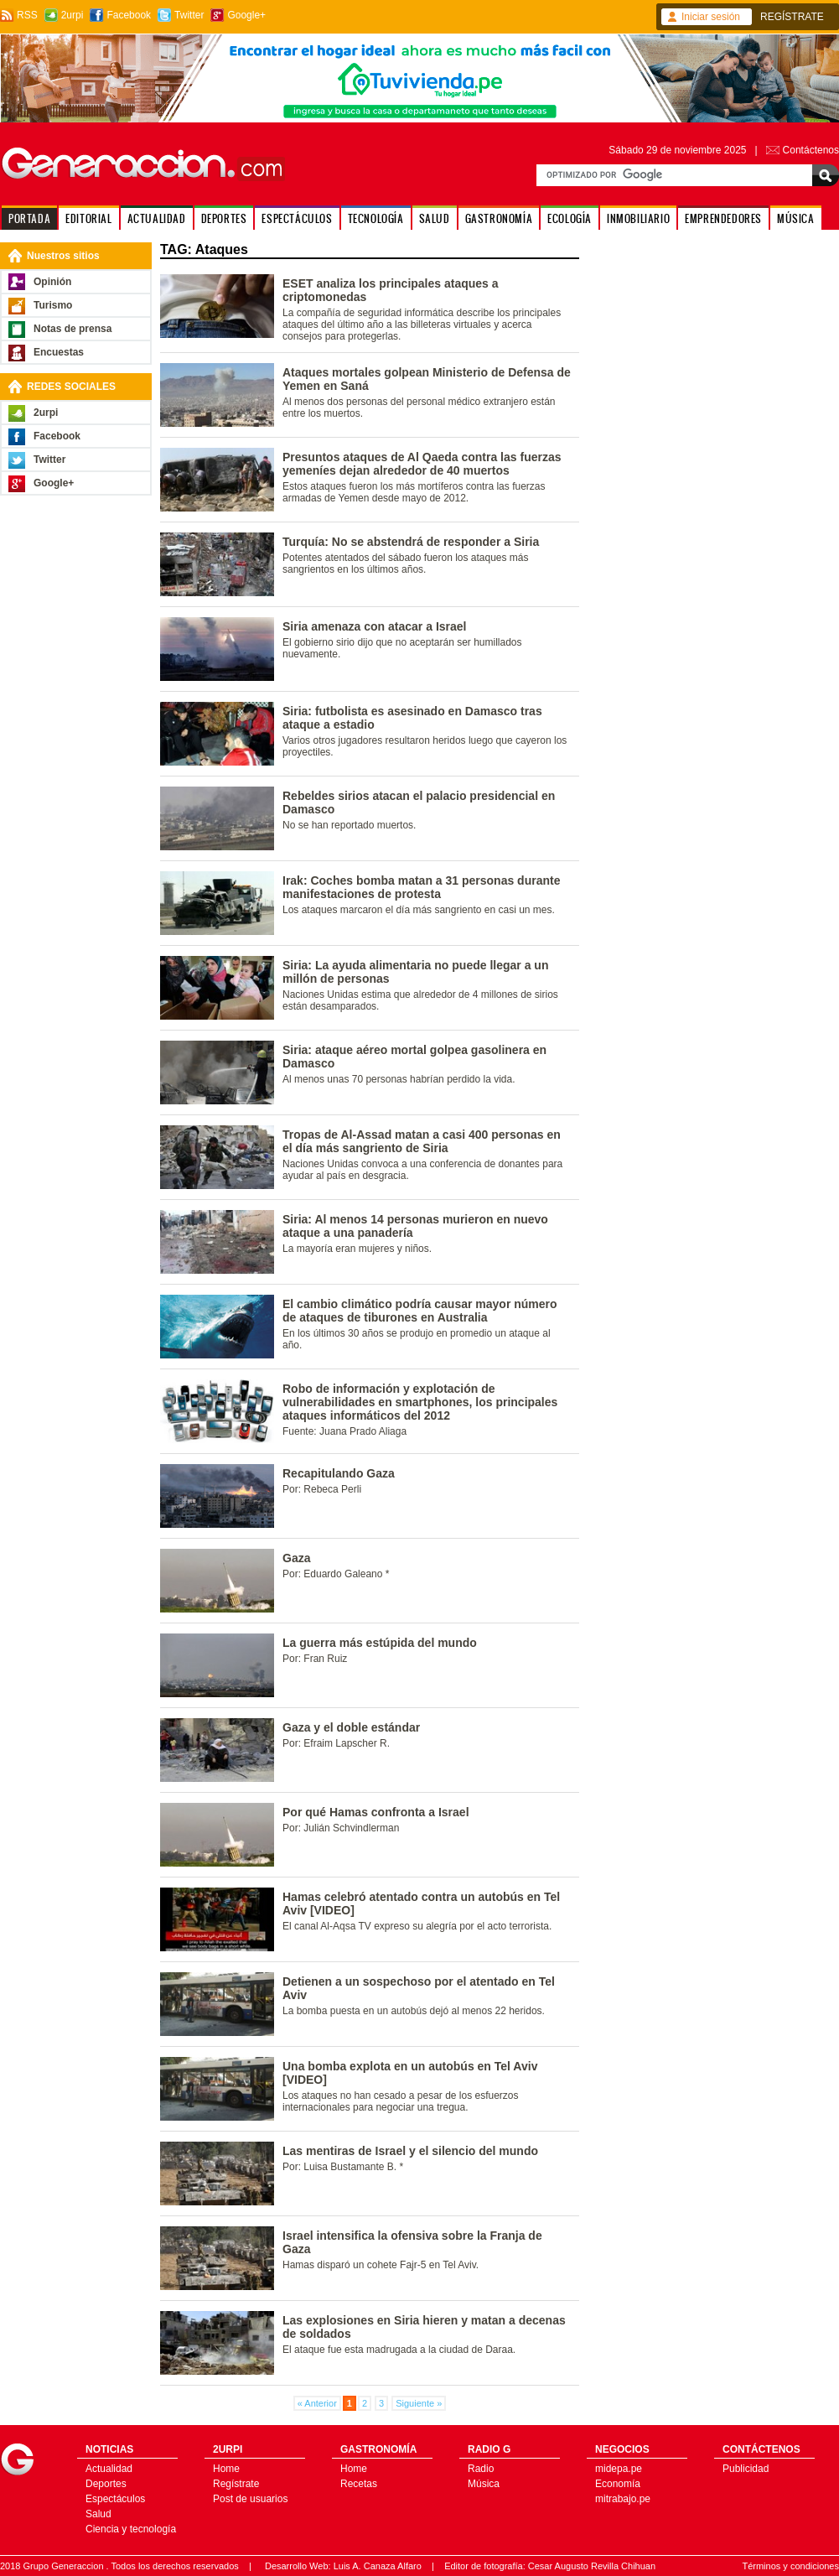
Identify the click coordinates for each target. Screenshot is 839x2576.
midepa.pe (618, 2469)
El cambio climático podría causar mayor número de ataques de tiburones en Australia (419, 1310)
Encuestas (59, 352)
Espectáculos (115, 2499)
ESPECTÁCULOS (297, 218)
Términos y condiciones (790, 2566)
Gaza (296, 1558)
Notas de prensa (72, 329)
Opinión (52, 282)
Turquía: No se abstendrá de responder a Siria (410, 541)
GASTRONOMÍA (499, 218)
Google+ (246, 15)
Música (484, 2484)
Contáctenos (811, 150)
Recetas (358, 2484)
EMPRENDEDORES (723, 218)
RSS (27, 15)
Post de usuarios (250, 2499)
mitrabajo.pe (622, 2499)
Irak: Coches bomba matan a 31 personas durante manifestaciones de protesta (421, 887)
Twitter (189, 15)
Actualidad (108, 2469)
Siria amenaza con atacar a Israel (374, 626)
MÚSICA (796, 218)
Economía (617, 2484)
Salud (98, 2514)
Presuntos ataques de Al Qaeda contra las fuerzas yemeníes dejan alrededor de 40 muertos (422, 463)
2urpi (72, 15)
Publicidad (745, 2469)
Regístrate (236, 2484)
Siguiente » (419, 2403)
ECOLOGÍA (569, 218)
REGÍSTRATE (792, 17)
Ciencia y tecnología (130, 2529)
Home (226, 2469)
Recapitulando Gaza (338, 1473)
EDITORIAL (88, 218)
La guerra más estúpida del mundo (379, 1642)
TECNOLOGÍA (376, 218)
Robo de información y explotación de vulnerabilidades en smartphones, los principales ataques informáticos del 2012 (419, 1402)
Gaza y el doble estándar (351, 1727)
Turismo (53, 305)
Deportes (106, 2484)
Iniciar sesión (710, 17)
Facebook (128, 15)
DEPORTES (224, 218)
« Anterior (317, 2403)
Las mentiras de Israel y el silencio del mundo (410, 2151)
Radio (481, 2469)
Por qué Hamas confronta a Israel (375, 1812)
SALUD (434, 218)
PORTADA (29, 218)
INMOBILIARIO (638, 218)
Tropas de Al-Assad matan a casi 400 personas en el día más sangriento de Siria (421, 1141)
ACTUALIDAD (156, 218)
